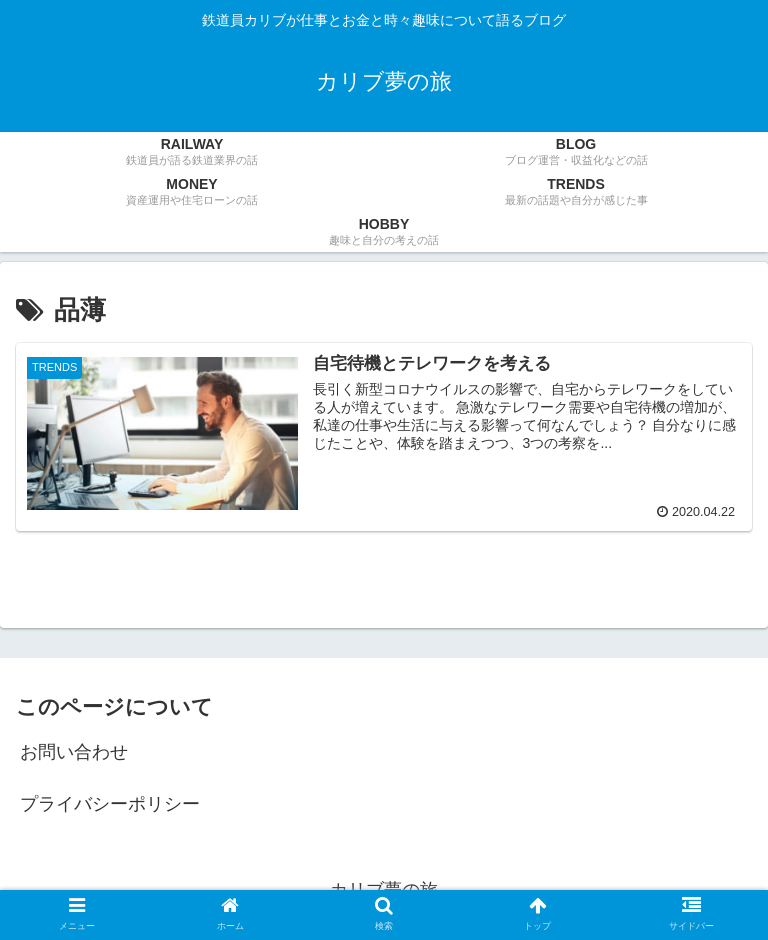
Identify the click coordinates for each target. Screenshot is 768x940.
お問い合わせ (74, 752)
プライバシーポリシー (110, 804)
